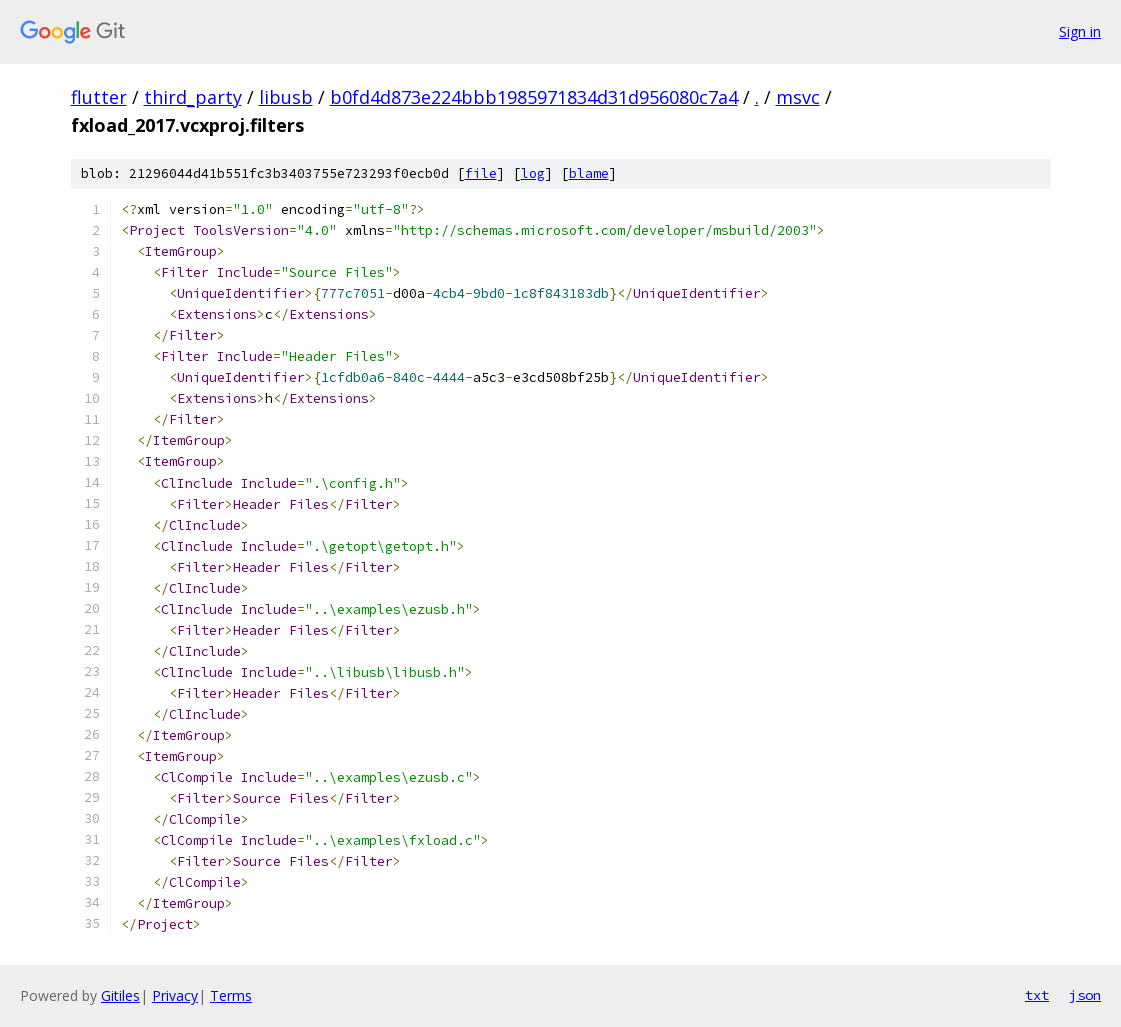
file (481, 173)
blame (589, 173)
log (533, 173)
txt (1037, 995)
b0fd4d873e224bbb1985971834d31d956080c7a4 (534, 97)
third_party (193, 97)
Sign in (1080, 31)
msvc (798, 97)
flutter (99, 97)
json (1085, 995)
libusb (286, 97)
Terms (231, 995)
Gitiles (120, 995)
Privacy (175, 995)
